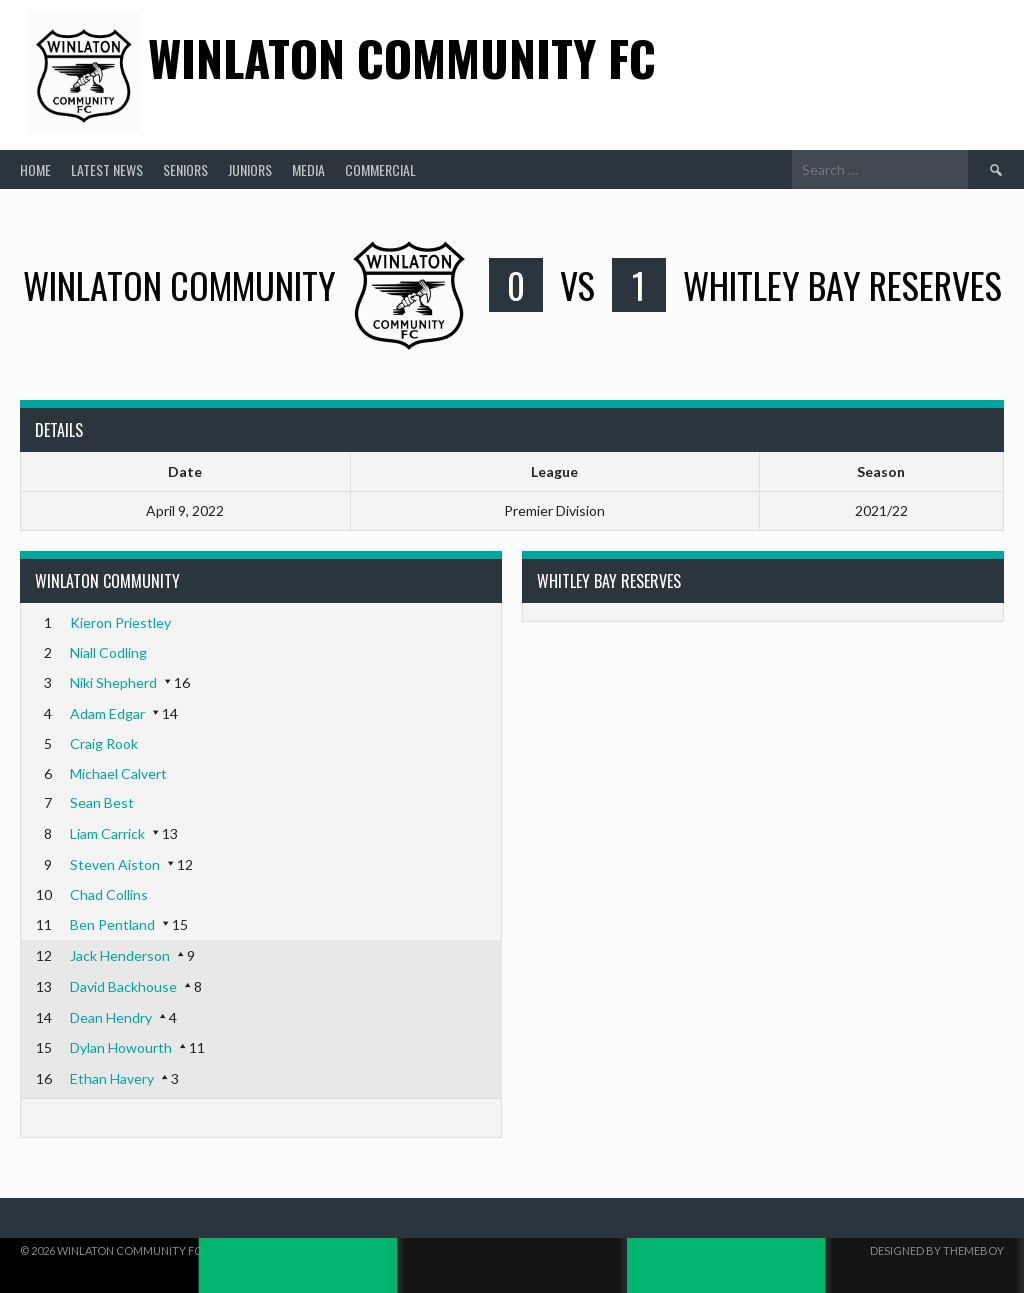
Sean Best (102, 802)
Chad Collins (109, 894)
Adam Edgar (107, 713)
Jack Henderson (120, 955)
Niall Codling (108, 652)
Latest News (107, 169)
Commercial (380, 169)
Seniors (185, 169)
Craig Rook (104, 743)
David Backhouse (123, 986)
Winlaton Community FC (402, 57)
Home (35, 169)
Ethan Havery (112, 1078)
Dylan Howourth (121, 1047)
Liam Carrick (107, 833)
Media (308, 169)
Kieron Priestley (120, 622)
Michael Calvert (118, 773)
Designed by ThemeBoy (937, 1250)
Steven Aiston (115, 864)
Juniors (250, 169)
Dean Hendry (111, 1017)
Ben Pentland (112, 924)
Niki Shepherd (113, 682)
